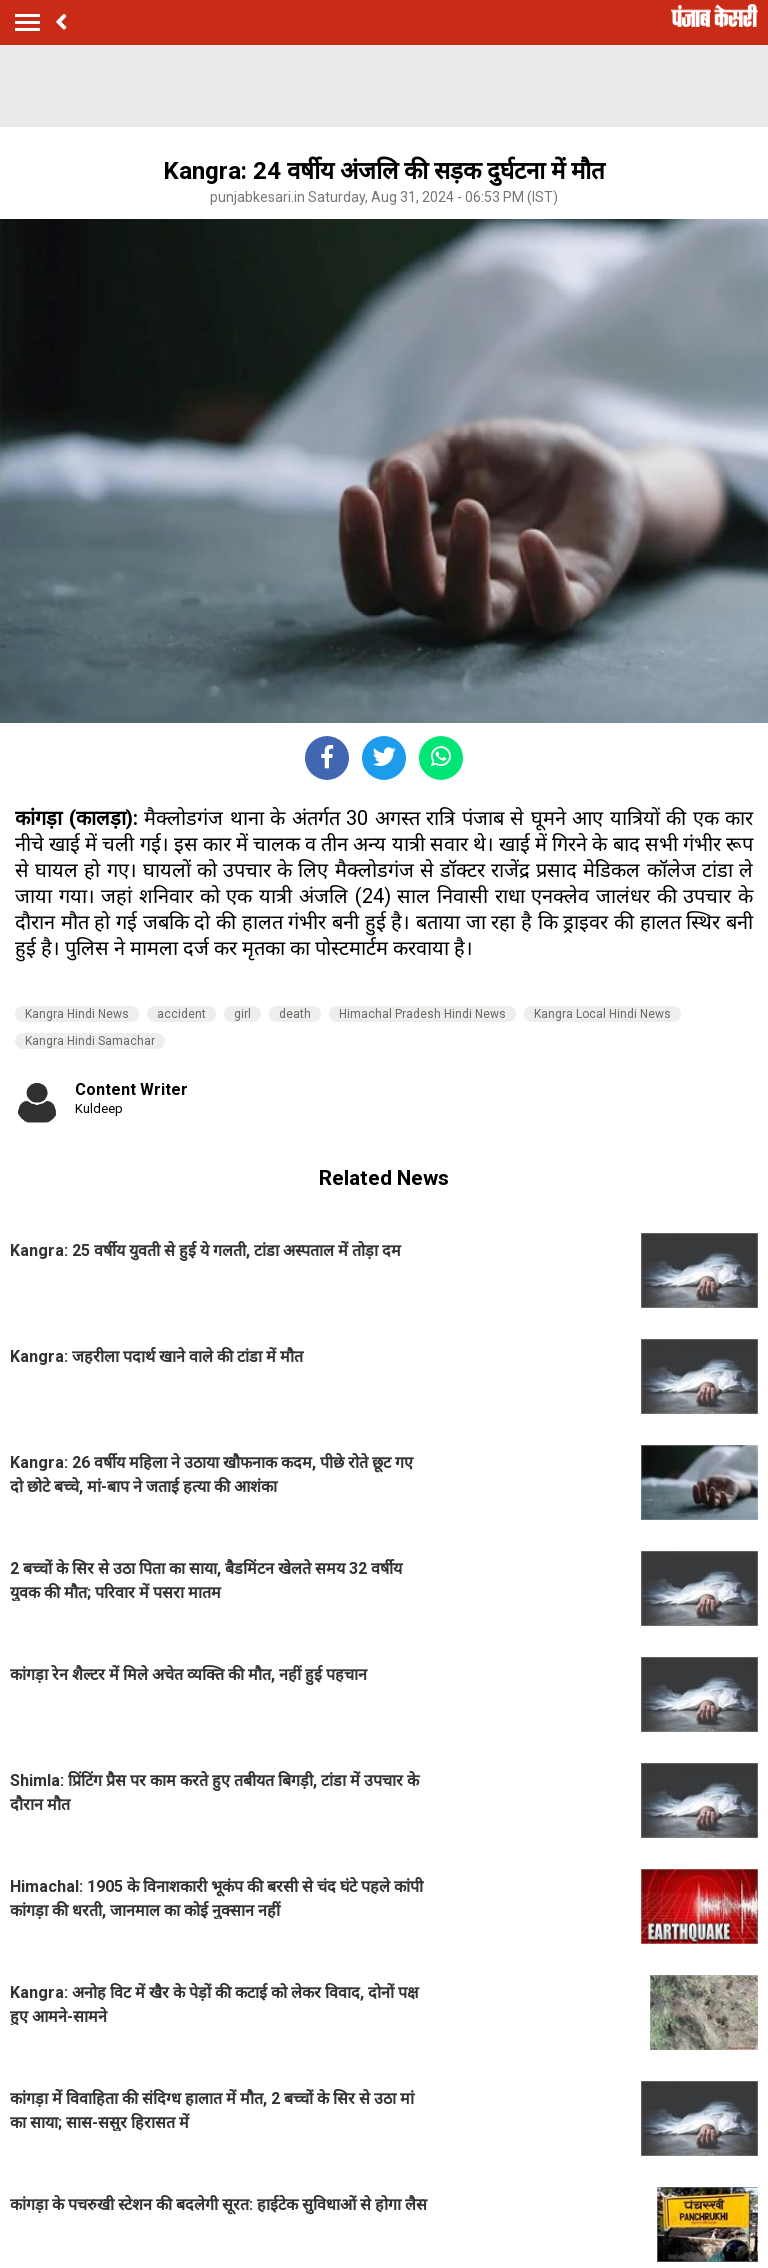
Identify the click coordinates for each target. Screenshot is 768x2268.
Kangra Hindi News (77, 1014)
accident (181, 1014)
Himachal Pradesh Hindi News (422, 1014)
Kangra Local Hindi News (602, 1014)
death (295, 1014)
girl (242, 1014)
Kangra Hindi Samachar (90, 1041)
